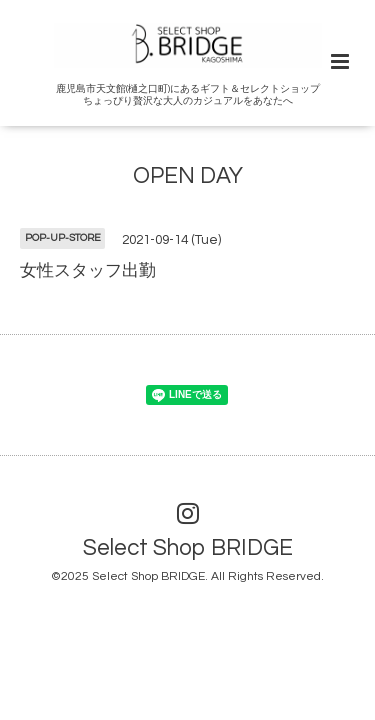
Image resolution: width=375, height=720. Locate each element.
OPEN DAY (188, 176)
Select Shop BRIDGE (188, 548)
